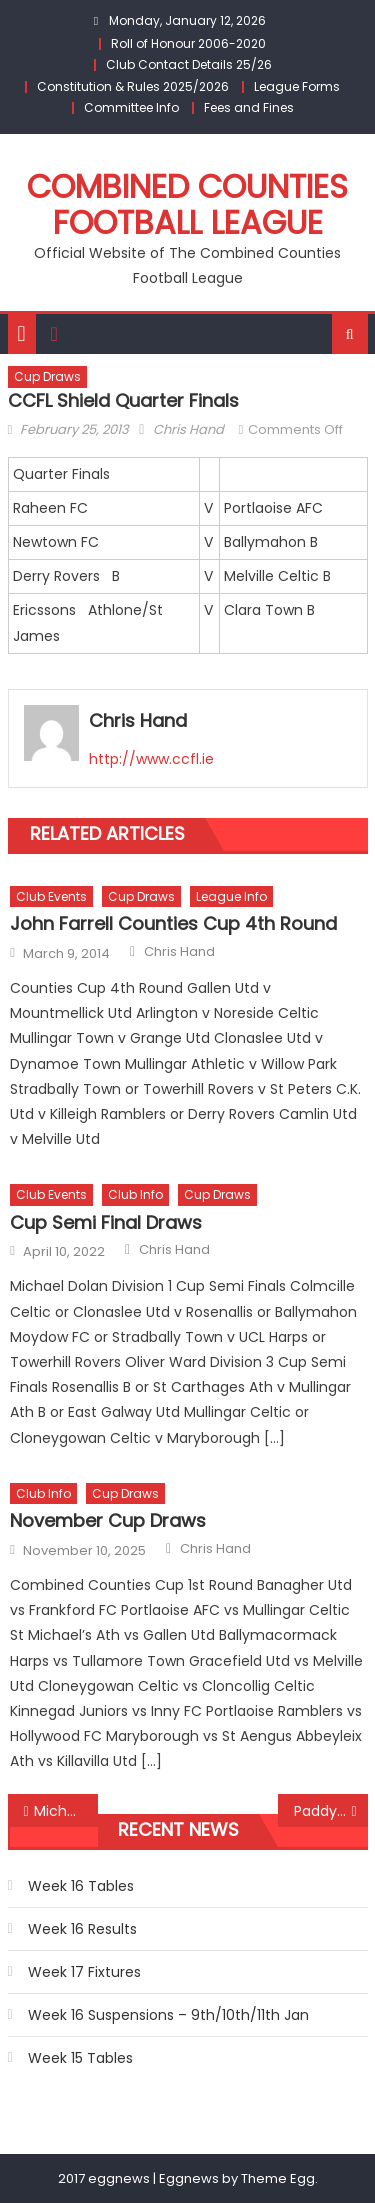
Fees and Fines (249, 107)
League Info (231, 896)
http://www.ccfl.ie (151, 759)
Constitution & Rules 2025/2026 (133, 86)
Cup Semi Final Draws (106, 1222)
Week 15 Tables (80, 2058)
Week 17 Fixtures (84, 1972)
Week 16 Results (82, 1929)
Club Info (135, 1194)
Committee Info (131, 107)
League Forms (297, 86)
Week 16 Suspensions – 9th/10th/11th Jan (168, 2015)
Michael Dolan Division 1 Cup (66, 1811)
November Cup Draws (108, 1520)
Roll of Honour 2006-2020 (188, 43)
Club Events (51, 896)
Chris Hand (188, 429)
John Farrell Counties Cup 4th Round (173, 923)
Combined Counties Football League (187, 204)
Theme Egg (278, 2178)
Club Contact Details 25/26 (189, 64)
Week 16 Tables (81, 1886)
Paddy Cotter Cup (331, 1811)
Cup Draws (47, 376)
